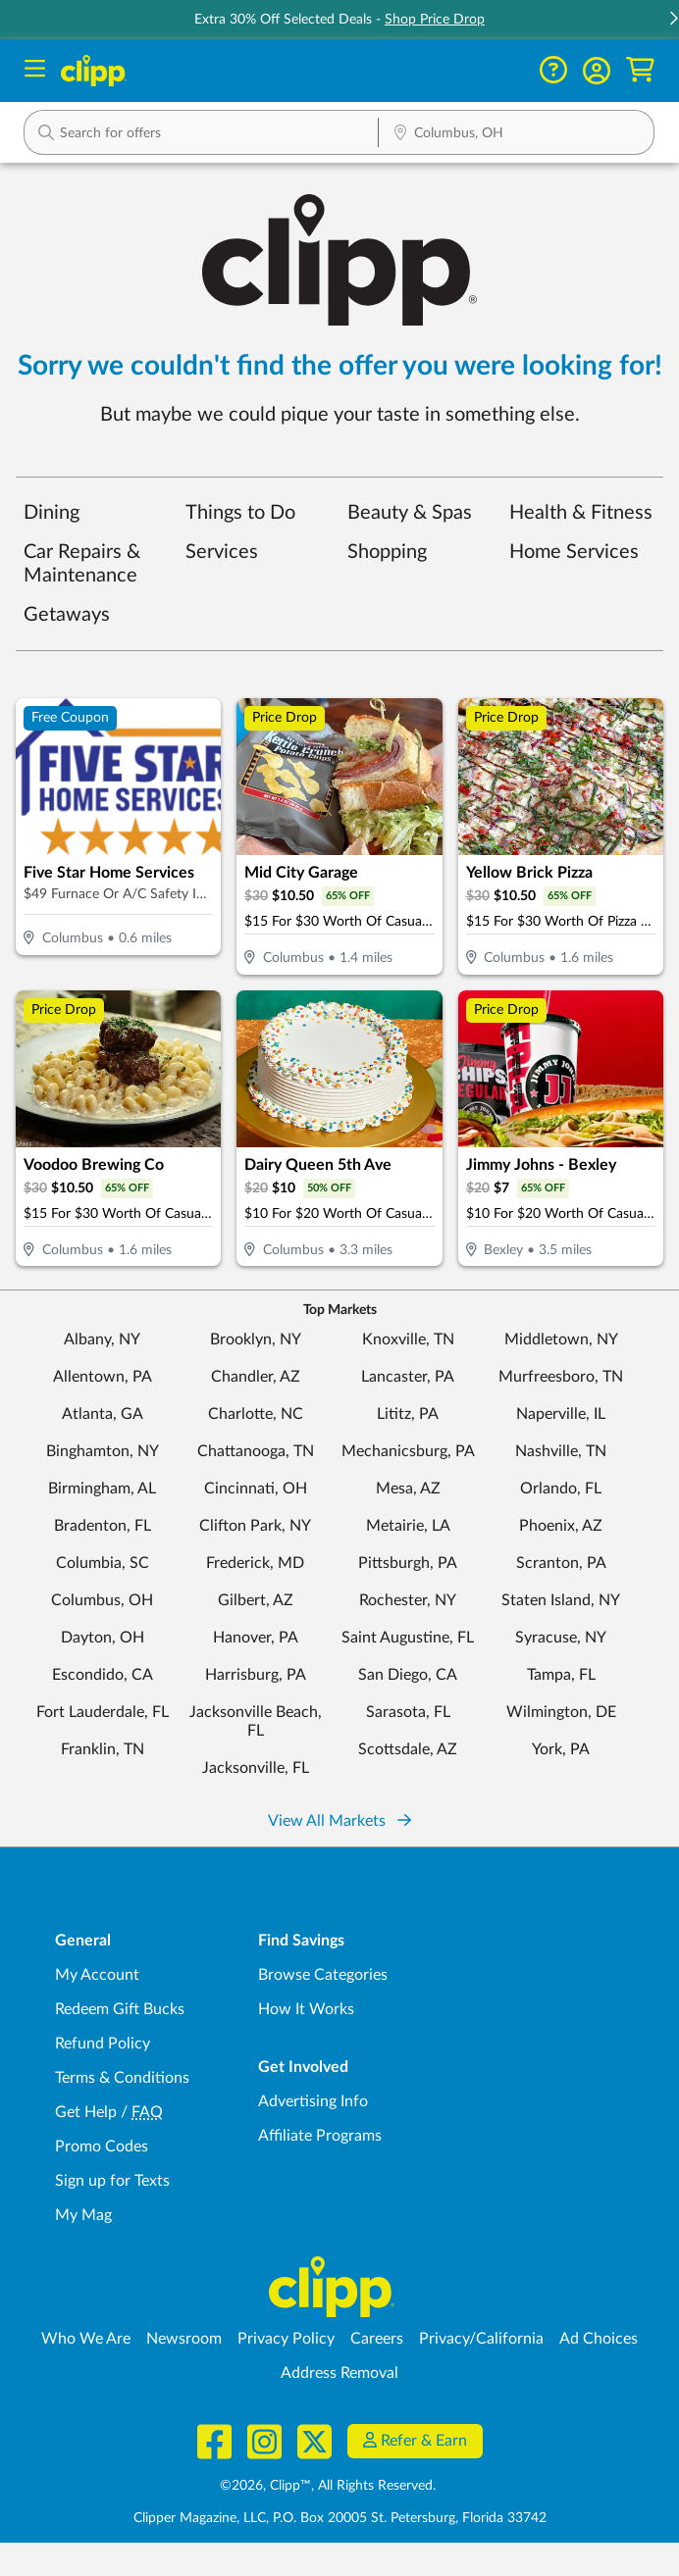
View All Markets (339, 1821)
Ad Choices (598, 2339)
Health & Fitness (581, 513)
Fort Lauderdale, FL (102, 1712)
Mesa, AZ (408, 1488)
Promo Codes (101, 2146)
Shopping (387, 552)
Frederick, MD (255, 1563)
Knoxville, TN (408, 1339)
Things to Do (240, 513)
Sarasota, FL (408, 1712)
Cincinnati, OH (255, 1488)
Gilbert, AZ (255, 1600)
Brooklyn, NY (255, 1339)
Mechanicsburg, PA (408, 1451)
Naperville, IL (560, 1414)
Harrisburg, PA (255, 1675)
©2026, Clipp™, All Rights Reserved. (328, 2486)
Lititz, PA (408, 1414)
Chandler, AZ (255, 1377)
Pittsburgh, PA (407, 1563)
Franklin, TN (102, 1749)
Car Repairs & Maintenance (82, 563)
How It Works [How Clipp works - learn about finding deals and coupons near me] (306, 2009)
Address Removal (339, 2373)
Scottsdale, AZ (407, 1749)
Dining (51, 513)
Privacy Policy (286, 2339)
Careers (376, 2339)
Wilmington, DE (561, 1712)
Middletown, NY (561, 1339)
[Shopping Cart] (640, 70)
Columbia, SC (102, 1563)
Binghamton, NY (102, 1451)
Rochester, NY (407, 1600)
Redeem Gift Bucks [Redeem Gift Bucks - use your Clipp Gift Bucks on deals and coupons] (119, 2009)
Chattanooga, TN (255, 1451)
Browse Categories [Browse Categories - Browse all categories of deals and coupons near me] (323, 1975)
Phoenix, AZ (560, 1526)
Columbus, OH (102, 1600)
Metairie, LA (408, 1526)
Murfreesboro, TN (560, 1377)
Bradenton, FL (102, 1526)
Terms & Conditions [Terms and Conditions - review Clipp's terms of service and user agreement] (122, 2078)
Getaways (67, 615)
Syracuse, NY (560, 1637)
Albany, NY (102, 1339)
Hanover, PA (255, 1637)
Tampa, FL (561, 1675)
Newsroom (184, 2339)
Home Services (574, 552)
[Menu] (35, 71)
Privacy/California (481, 2339)
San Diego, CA (407, 1675)
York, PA (561, 1749)
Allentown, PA (102, 1377)
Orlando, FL (560, 1488)
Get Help (86, 2112)
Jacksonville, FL (255, 1768)
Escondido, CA (102, 1675)
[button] (596, 70)
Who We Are (86, 2339)
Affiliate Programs (320, 2136)
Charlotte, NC (255, 1414)
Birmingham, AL (102, 1488)
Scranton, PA (561, 1563)
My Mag (83, 2215)
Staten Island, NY (560, 1600)
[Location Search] (516, 134)
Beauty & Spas (409, 513)
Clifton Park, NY (255, 1526)
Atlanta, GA (102, 1414)
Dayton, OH (102, 1637)
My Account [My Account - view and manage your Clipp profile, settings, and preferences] (97, 1975)
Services (221, 552)
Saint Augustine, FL (407, 1637)
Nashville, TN (560, 1451)
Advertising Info (313, 2101)
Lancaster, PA (407, 1377)
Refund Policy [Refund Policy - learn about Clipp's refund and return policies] (102, 2043)
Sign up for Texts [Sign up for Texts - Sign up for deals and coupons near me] (112, 2181)
